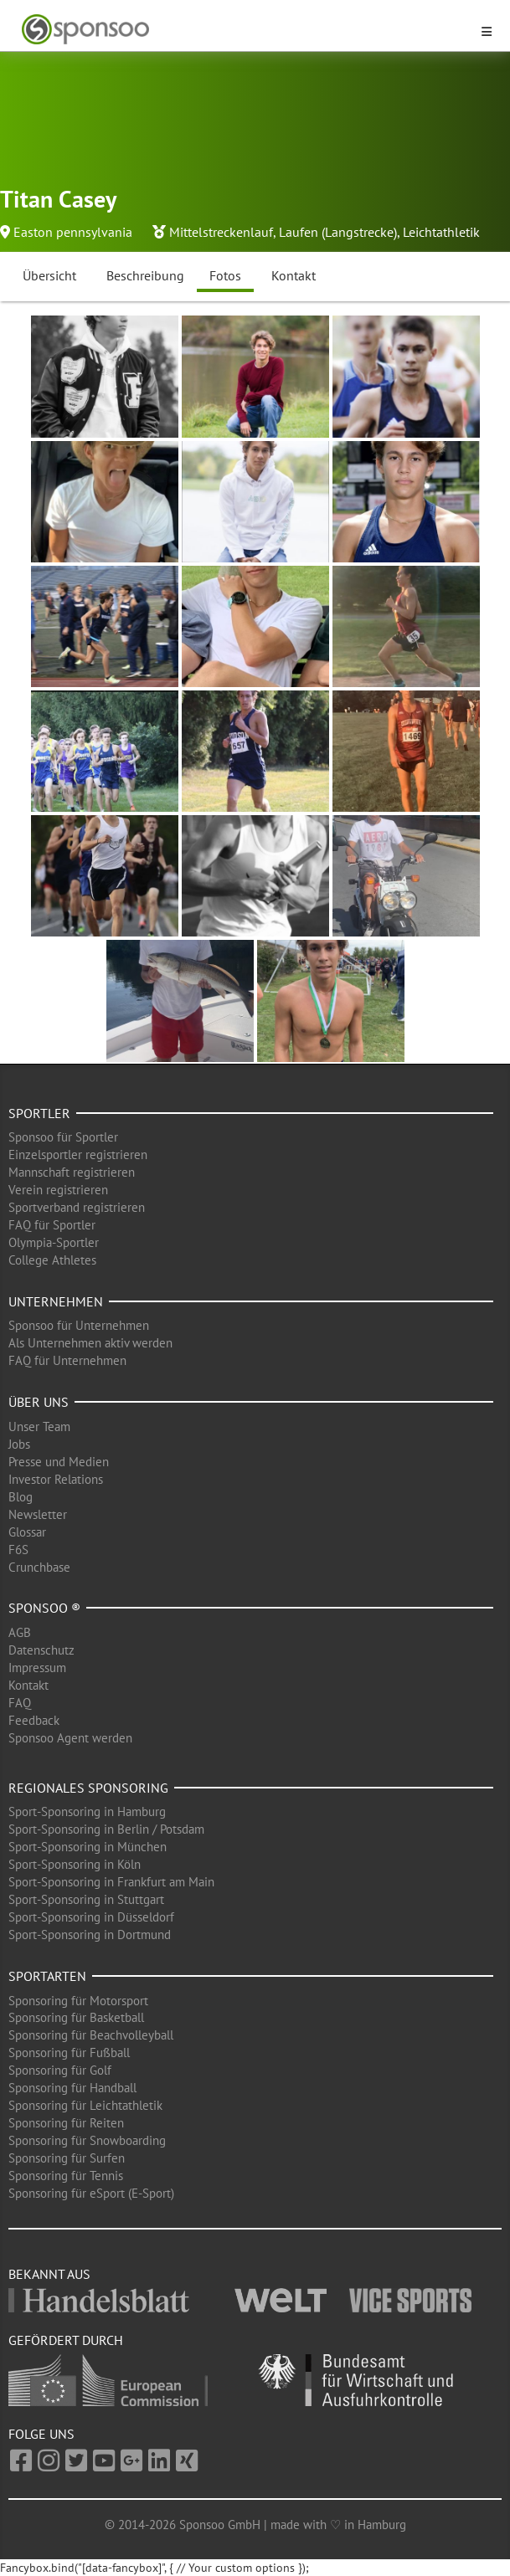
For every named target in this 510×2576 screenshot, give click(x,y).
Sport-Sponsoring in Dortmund (89, 1934)
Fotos (225, 275)
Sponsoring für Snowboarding (87, 2140)
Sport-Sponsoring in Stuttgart (86, 1899)
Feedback (33, 1720)
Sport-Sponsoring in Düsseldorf (91, 1917)
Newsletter (37, 1514)
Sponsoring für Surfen (66, 2158)
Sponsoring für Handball (72, 2088)
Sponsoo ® (44, 1607)
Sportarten (47, 1976)
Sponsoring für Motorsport (78, 2001)
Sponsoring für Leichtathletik (85, 2105)
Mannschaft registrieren (71, 1172)
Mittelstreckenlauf (221, 231)
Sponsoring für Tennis (65, 2175)
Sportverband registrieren (76, 1207)
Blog (20, 1497)
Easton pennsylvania (72, 231)
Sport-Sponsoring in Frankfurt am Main (111, 1882)
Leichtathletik (441, 231)
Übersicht (49, 275)
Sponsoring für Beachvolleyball (90, 2035)
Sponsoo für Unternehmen (78, 1325)
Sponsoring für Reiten (66, 2123)
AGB (19, 1632)
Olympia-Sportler (53, 1242)
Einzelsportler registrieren (77, 1154)
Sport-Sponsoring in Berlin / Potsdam (106, 1829)
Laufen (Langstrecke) (338, 231)
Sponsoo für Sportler (63, 1137)
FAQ (19, 1703)
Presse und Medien (58, 1462)
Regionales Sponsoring (88, 1787)
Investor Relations (55, 1479)
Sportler (39, 1113)
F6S (18, 1549)
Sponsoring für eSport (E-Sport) (91, 2193)
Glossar (27, 1532)
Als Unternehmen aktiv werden (90, 1343)
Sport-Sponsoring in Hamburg (87, 1811)
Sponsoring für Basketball (76, 2017)
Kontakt (293, 275)
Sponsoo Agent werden (70, 1738)
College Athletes (52, 1260)
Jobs (19, 1444)
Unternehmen (55, 1301)
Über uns (38, 1401)
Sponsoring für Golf (59, 2070)
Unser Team (39, 1426)
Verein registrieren (58, 1190)
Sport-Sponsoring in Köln (74, 1864)
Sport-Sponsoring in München (87, 1847)
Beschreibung (145, 275)
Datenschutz (41, 1650)
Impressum (37, 1667)
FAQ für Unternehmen (67, 1360)
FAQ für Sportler (51, 1225)
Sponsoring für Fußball (69, 2052)
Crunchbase (39, 1567)
